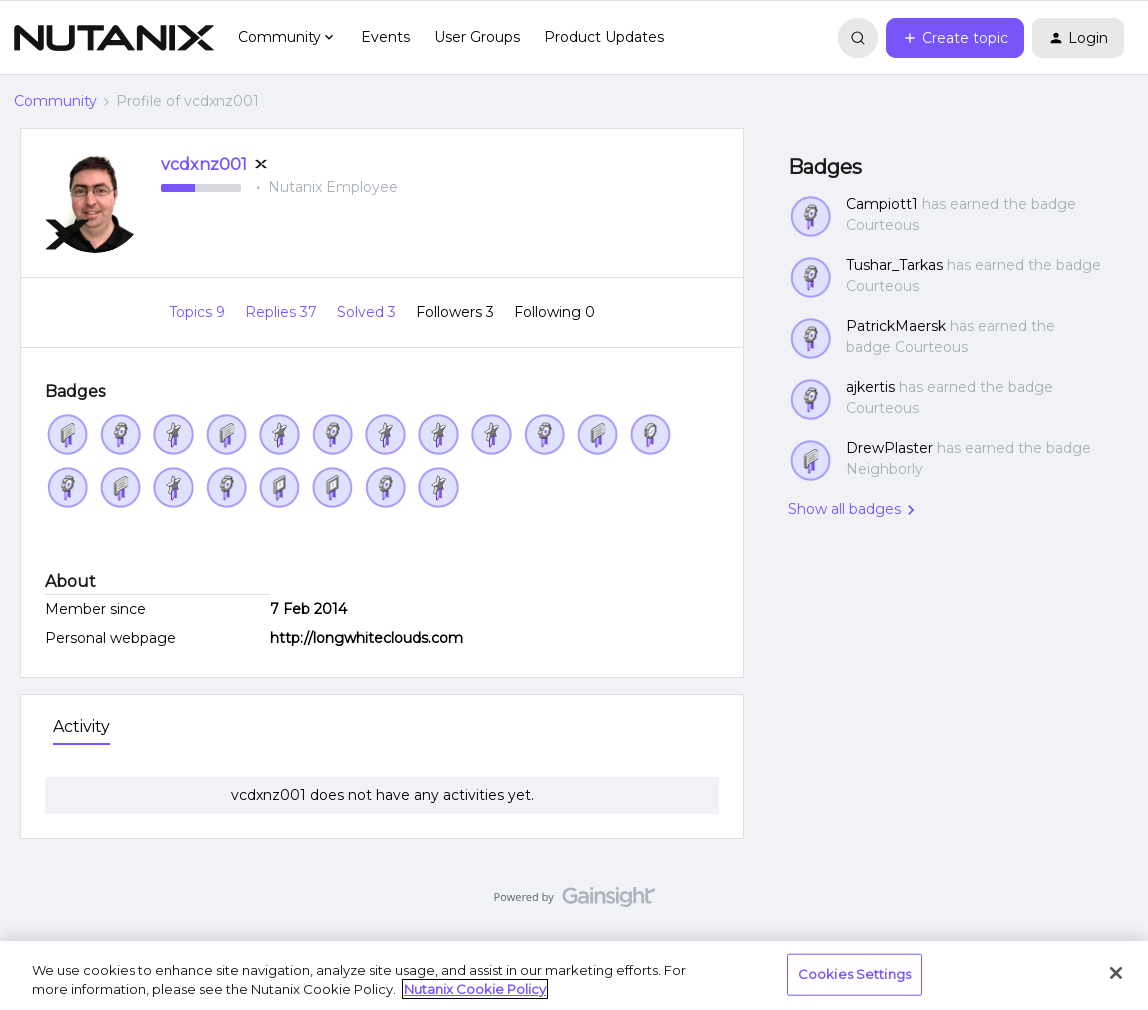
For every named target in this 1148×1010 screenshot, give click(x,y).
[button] (955, 38)
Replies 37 (283, 312)
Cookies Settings (854, 974)
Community (55, 101)
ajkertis (870, 387)
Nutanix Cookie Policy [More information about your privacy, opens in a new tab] (475, 989)
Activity (81, 726)
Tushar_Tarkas (894, 265)
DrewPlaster (889, 448)
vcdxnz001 (204, 164)
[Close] (1116, 973)
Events (385, 37)
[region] (574, 975)
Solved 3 (368, 312)
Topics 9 (199, 312)
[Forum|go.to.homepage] (114, 38)
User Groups (477, 37)
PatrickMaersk (896, 326)
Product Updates (604, 37)
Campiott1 (882, 204)
